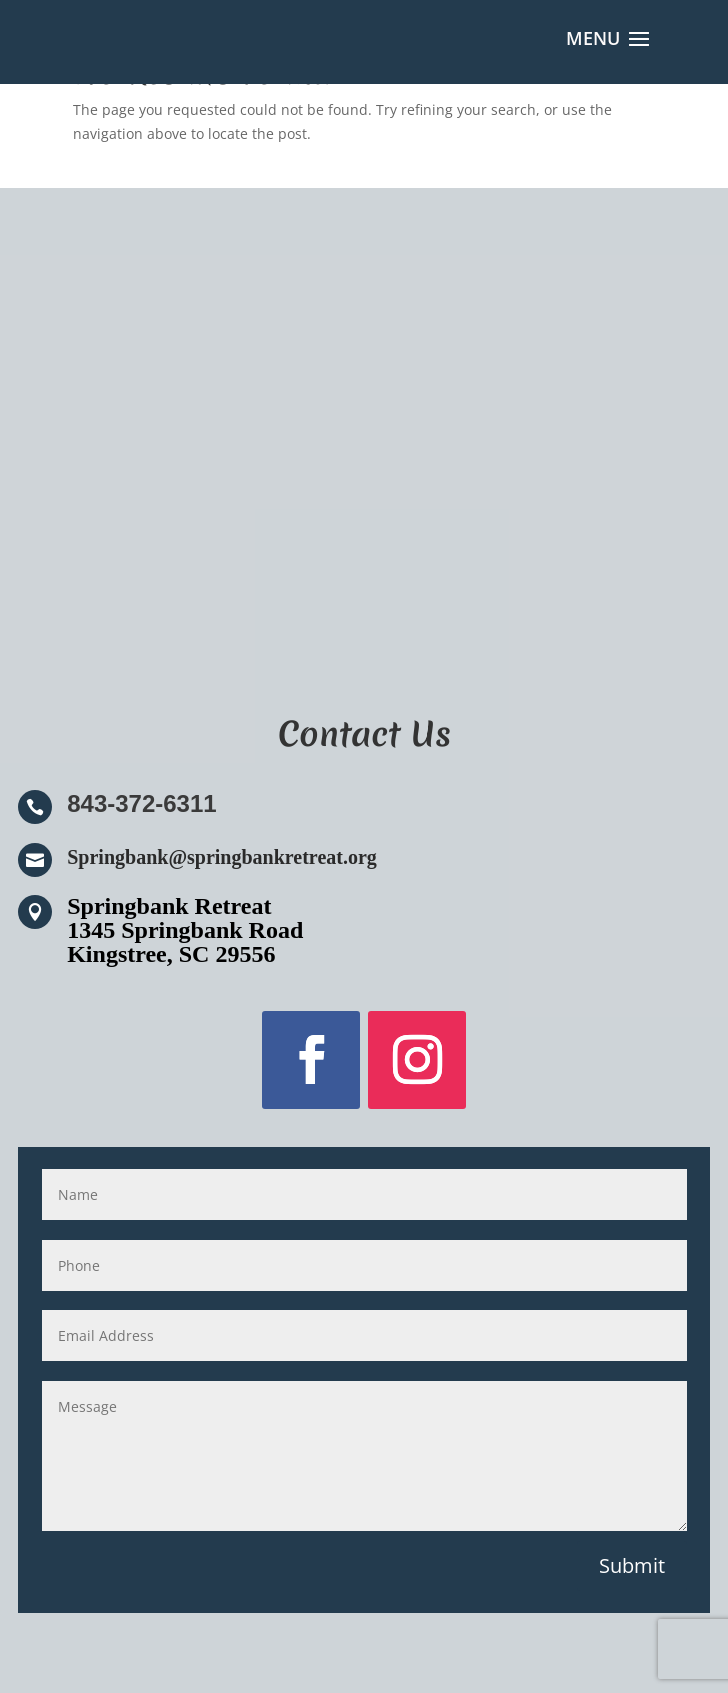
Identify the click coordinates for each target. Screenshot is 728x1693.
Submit (632, 1565)
